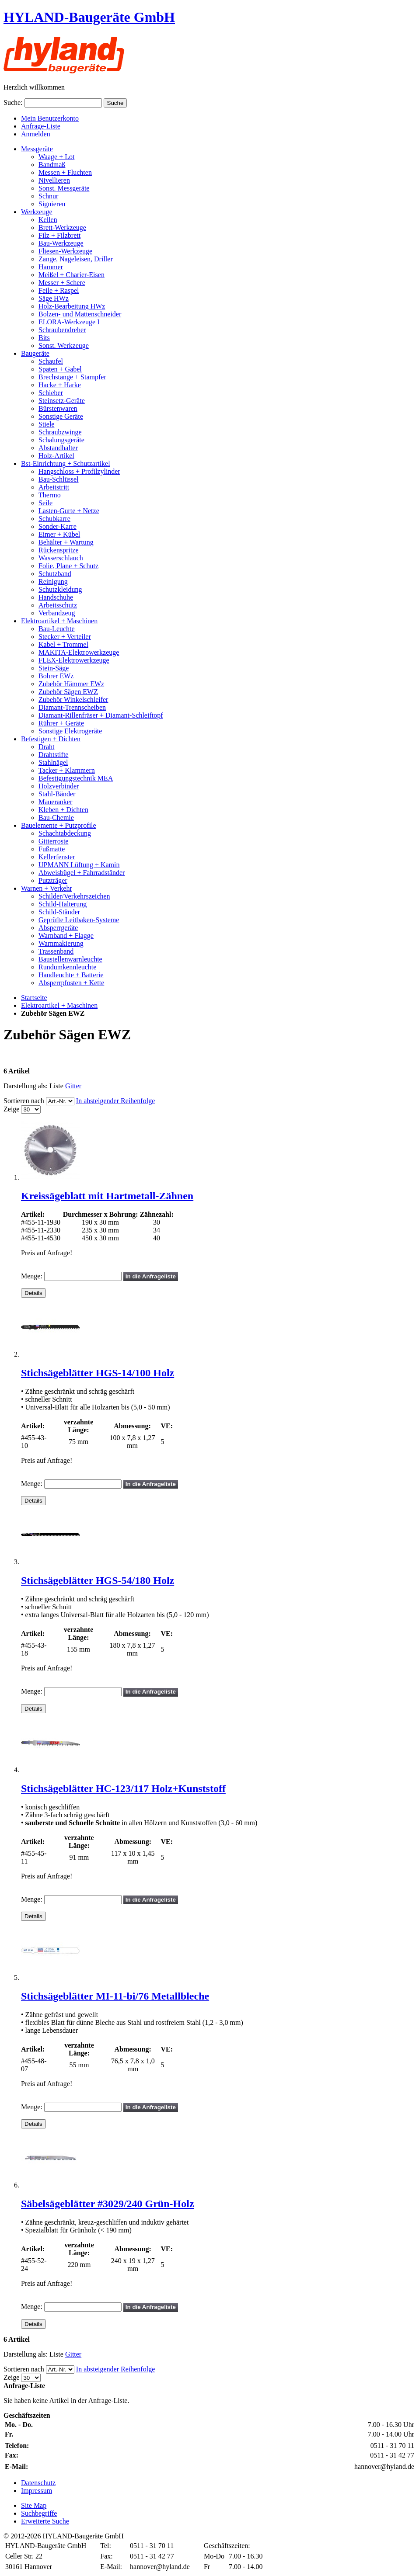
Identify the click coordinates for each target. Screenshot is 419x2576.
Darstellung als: (25, 1086)
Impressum (36, 2490)
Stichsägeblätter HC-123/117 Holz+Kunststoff (123, 1788)
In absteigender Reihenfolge (115, 1100)
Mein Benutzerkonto (50, 118)
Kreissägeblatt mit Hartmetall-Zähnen (107, 1195)
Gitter (73, 1086)
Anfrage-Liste (40, 126)
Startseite (34, 997)
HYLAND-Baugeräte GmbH (89, 17)
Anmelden (35, 134)
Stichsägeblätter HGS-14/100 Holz (97, 1372)
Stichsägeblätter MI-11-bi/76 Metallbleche (115, 1996)
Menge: (31, 1276)
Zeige (11, 1109)
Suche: (13, 102)
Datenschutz (38, 2482)
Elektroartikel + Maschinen (59, 1005)
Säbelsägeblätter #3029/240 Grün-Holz (107, 2203)
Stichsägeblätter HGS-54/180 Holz (97, 1580)
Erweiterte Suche (45, 2521)
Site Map (33, 2505)
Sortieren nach (23, 1100)
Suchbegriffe (39, 2513)
